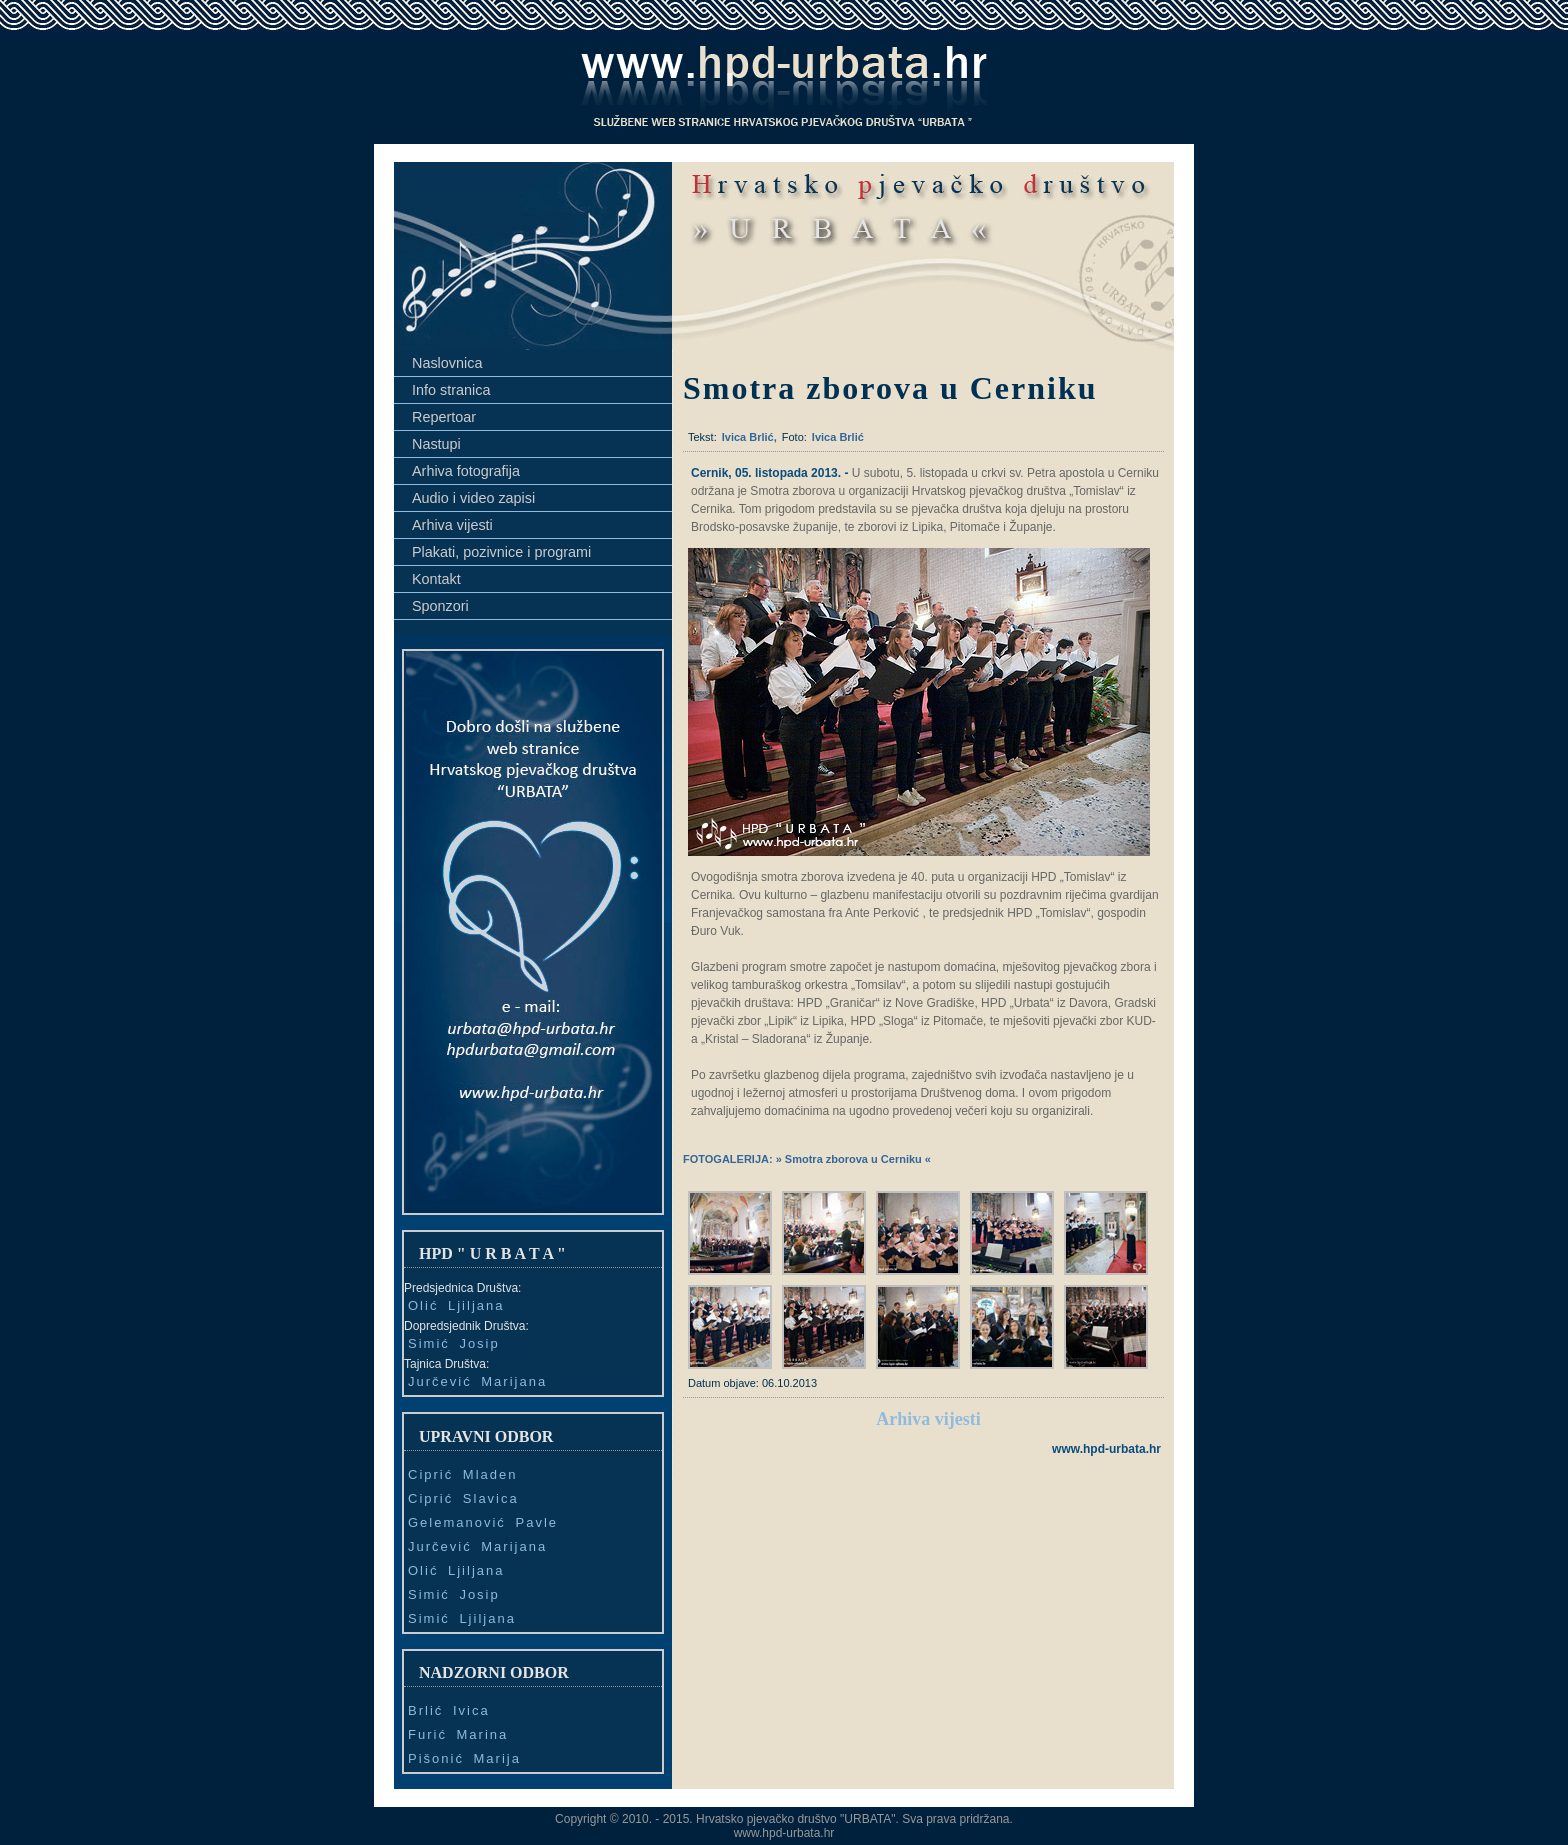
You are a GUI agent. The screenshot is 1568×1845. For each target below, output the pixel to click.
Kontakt (436, 579)
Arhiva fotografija (466, 471)
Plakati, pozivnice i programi (501, 552)
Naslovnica (447, 363)
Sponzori (440, 606)
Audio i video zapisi (473, 498)
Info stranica (451, 390)
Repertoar (444, 417)
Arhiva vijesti (452, 525)
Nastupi (436, 444)
